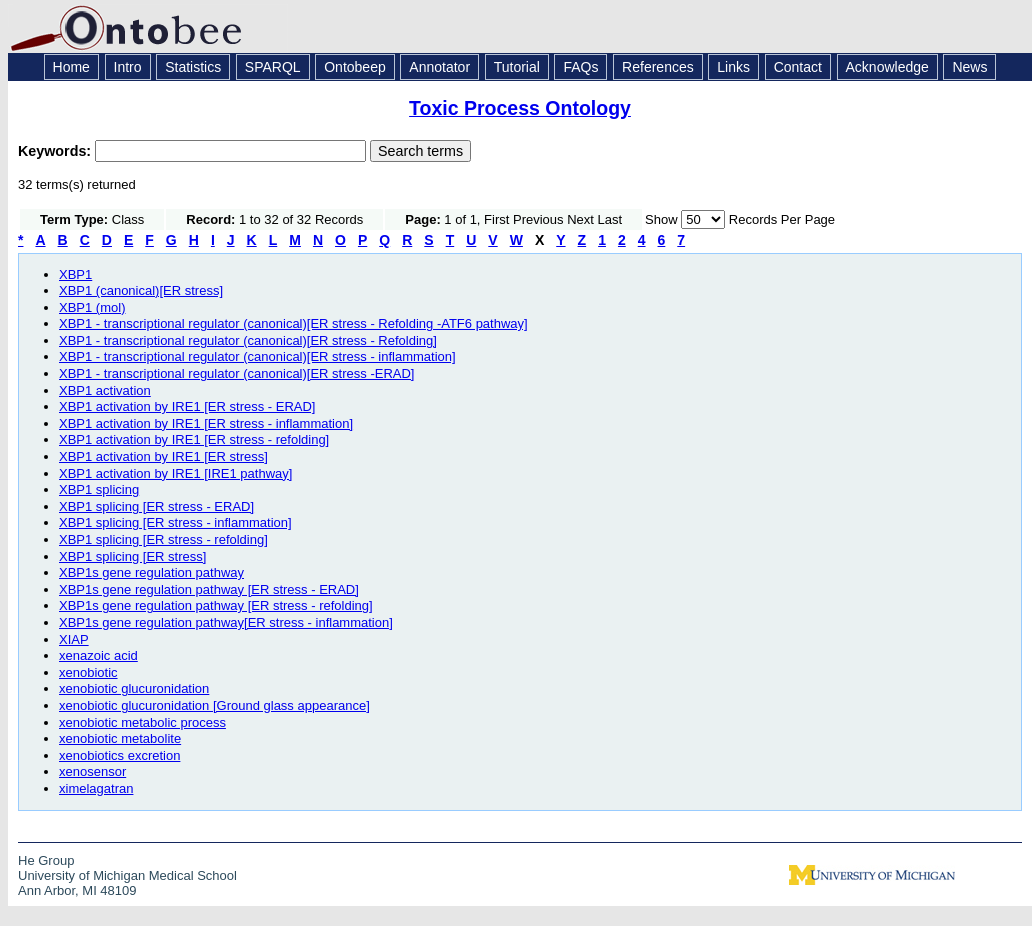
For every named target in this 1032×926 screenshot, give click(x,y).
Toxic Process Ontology (520, 108)
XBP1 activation (105, 390)
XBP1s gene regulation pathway (151, 572)
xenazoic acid (98, 655)
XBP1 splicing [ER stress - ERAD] (156, 506)
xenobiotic (88, 672)
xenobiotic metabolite (120, 738)
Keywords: (56, 151)
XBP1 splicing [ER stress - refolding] (163, 539)
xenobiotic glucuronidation (134, 688)
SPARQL (273, 67)
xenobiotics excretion (119, 755)
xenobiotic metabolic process (142, 722)
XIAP (74, 639)
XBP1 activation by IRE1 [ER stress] (163, 456)
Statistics (193, 67)
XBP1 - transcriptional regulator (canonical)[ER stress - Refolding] (248, 340)
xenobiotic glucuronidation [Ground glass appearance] (214, 705)
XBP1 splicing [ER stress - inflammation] (175, 522)
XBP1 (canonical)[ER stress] (141, 290)
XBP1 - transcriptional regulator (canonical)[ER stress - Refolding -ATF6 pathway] (293, 323)
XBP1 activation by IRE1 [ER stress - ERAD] (187, 406)
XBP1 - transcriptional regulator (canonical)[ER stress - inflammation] (257, 356)
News (969, 67)
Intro (128, 67)
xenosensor (92, 771)
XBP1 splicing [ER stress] (132, 556)
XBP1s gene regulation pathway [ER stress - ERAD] (209, 589)
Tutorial (517, 67)
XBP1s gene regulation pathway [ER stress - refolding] (216, 605)
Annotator (439, 67)
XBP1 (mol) (92, 307)
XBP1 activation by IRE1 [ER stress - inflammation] (206, 423)
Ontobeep (355, 67)
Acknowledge (887, 67)
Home (71, 67)
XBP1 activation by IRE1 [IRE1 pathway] (175, 473)
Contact (798, 67)
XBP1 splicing (99, 489)
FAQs (580, 67)
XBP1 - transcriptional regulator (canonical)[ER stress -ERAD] (236, 373)
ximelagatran (96, 788)
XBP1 (75, 274)
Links (733, 67)
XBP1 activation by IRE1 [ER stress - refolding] (194, 439)
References (658, 67)
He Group (46, 860)
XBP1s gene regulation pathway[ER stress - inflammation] (226, 622)
